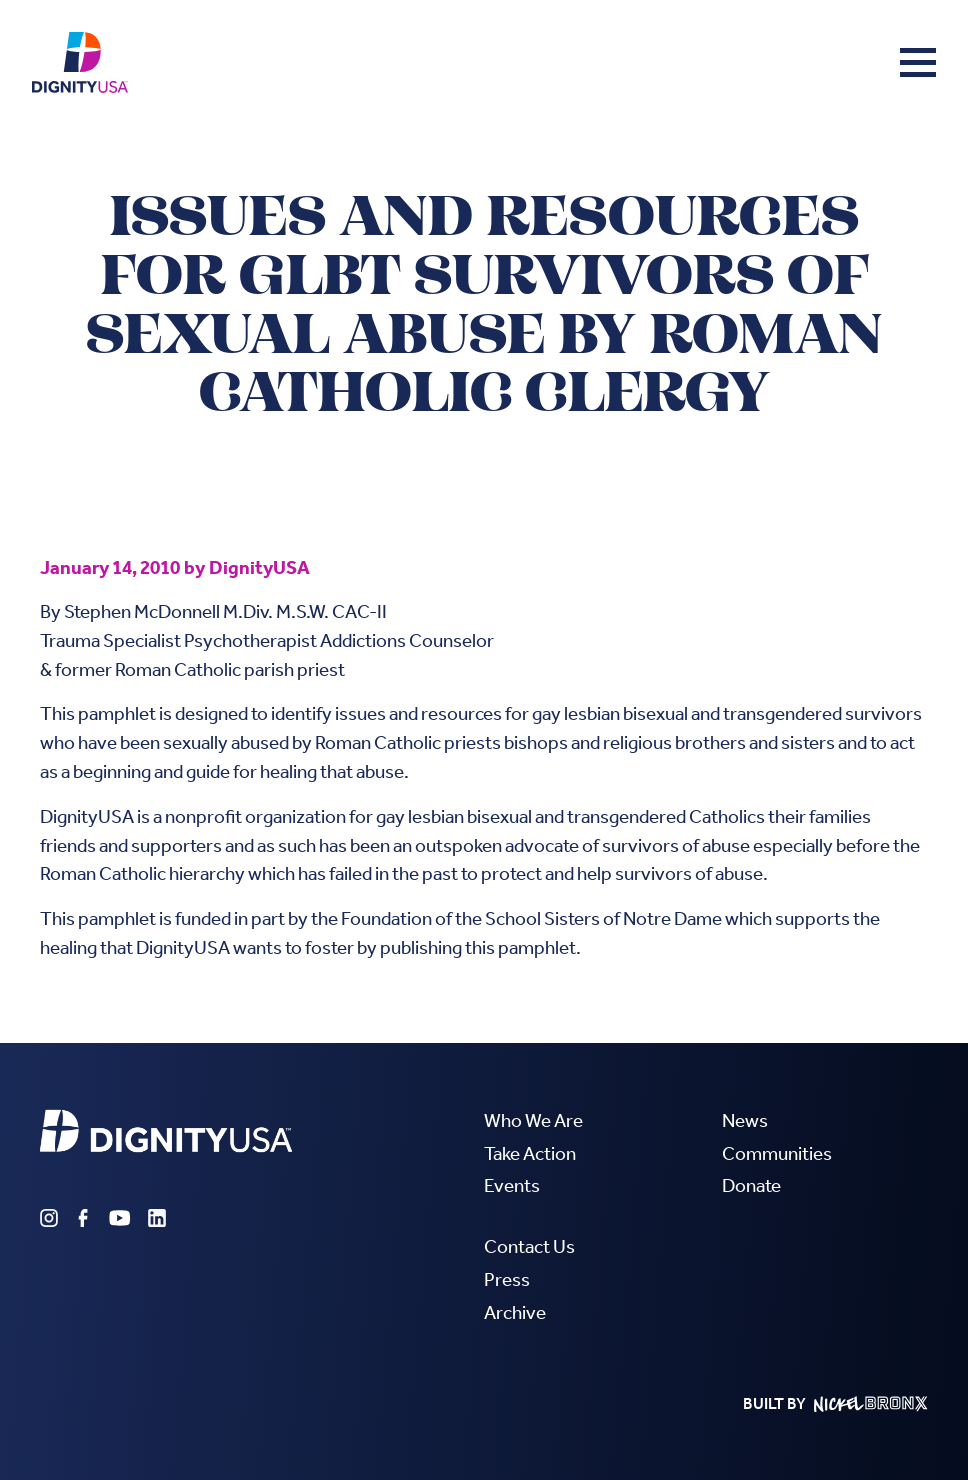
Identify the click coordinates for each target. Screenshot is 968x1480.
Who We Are (533, 1120)
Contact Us (529, 1246)
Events (512, 1185)
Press (507, 1279)
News (745, 1120)
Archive (515, 1312)
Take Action (530, 1153)
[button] (918, 62)
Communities (777, 1153)
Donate (751, 1185)
